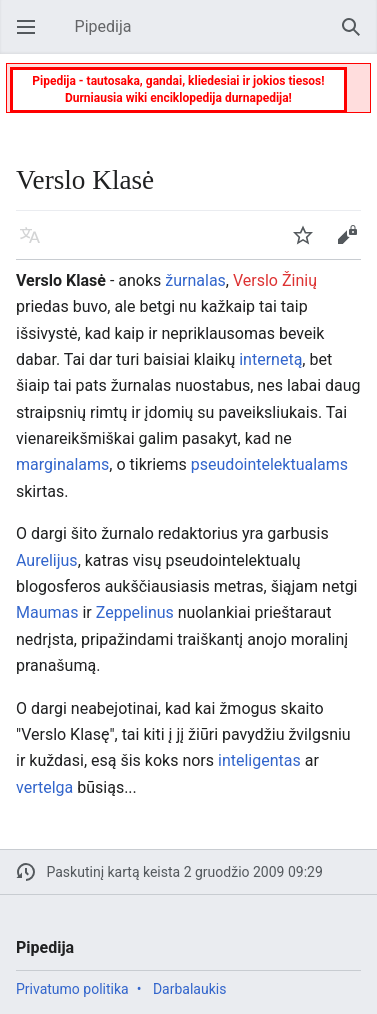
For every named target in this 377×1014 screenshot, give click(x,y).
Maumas (47, 612)
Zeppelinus (135, 612)
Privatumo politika (72, 989)
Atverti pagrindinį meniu (32, 36)
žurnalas (195, 280)
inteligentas (259, 760)
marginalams (62, 464)
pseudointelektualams (269, 464)
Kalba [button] (36, 244)
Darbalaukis (190, 989)
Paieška (357, 36)
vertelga (44, 787)
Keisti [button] (353, 244)
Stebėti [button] (309, 244)
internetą (270, 359)
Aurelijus (47, 560)
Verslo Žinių (275, 280)
